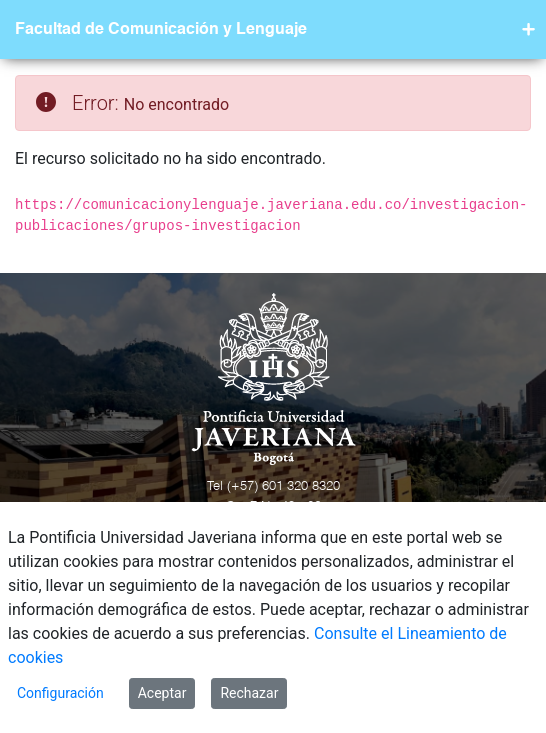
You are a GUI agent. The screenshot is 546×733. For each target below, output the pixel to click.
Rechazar (249, 693)
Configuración (60, 693)
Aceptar (162, 693)
